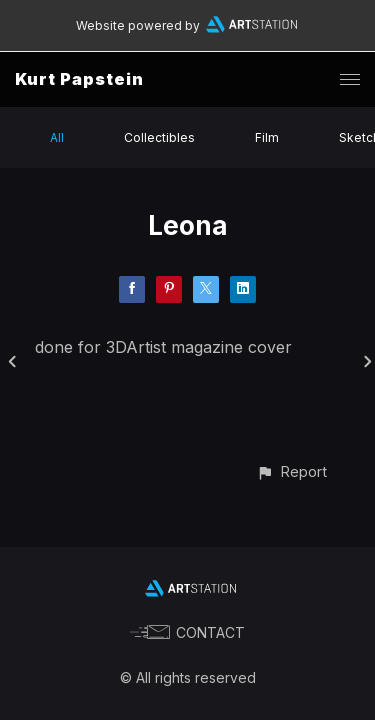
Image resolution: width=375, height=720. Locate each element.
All (57, 137)
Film (267, 137)
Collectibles (159, 137)
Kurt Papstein (79, 79)
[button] (291, 471)
